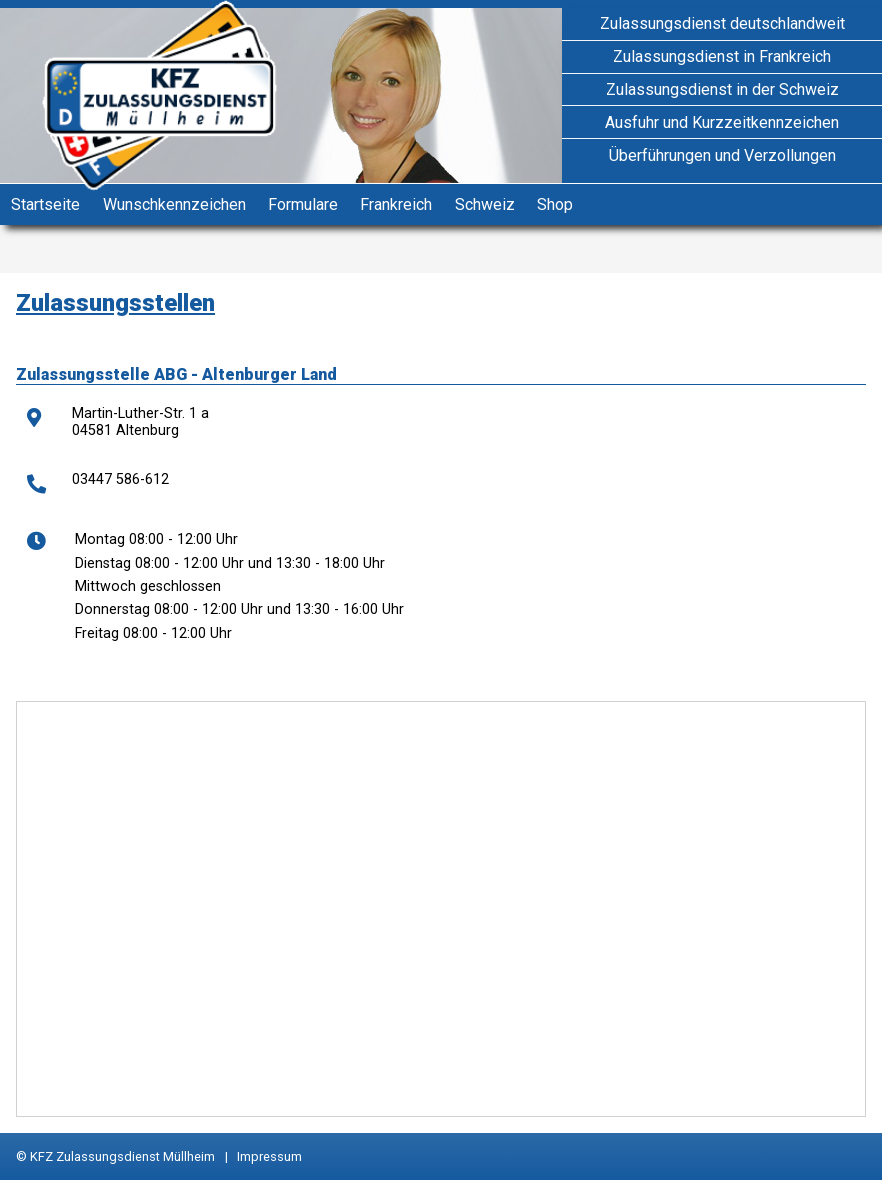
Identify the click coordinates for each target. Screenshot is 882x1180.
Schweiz (485, 204)
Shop (555, 204)
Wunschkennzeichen (174, 204)
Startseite (45, 204)
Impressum (269, 1156)
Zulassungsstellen (115, 303)
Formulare (303, 204)
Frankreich (396, 204)
